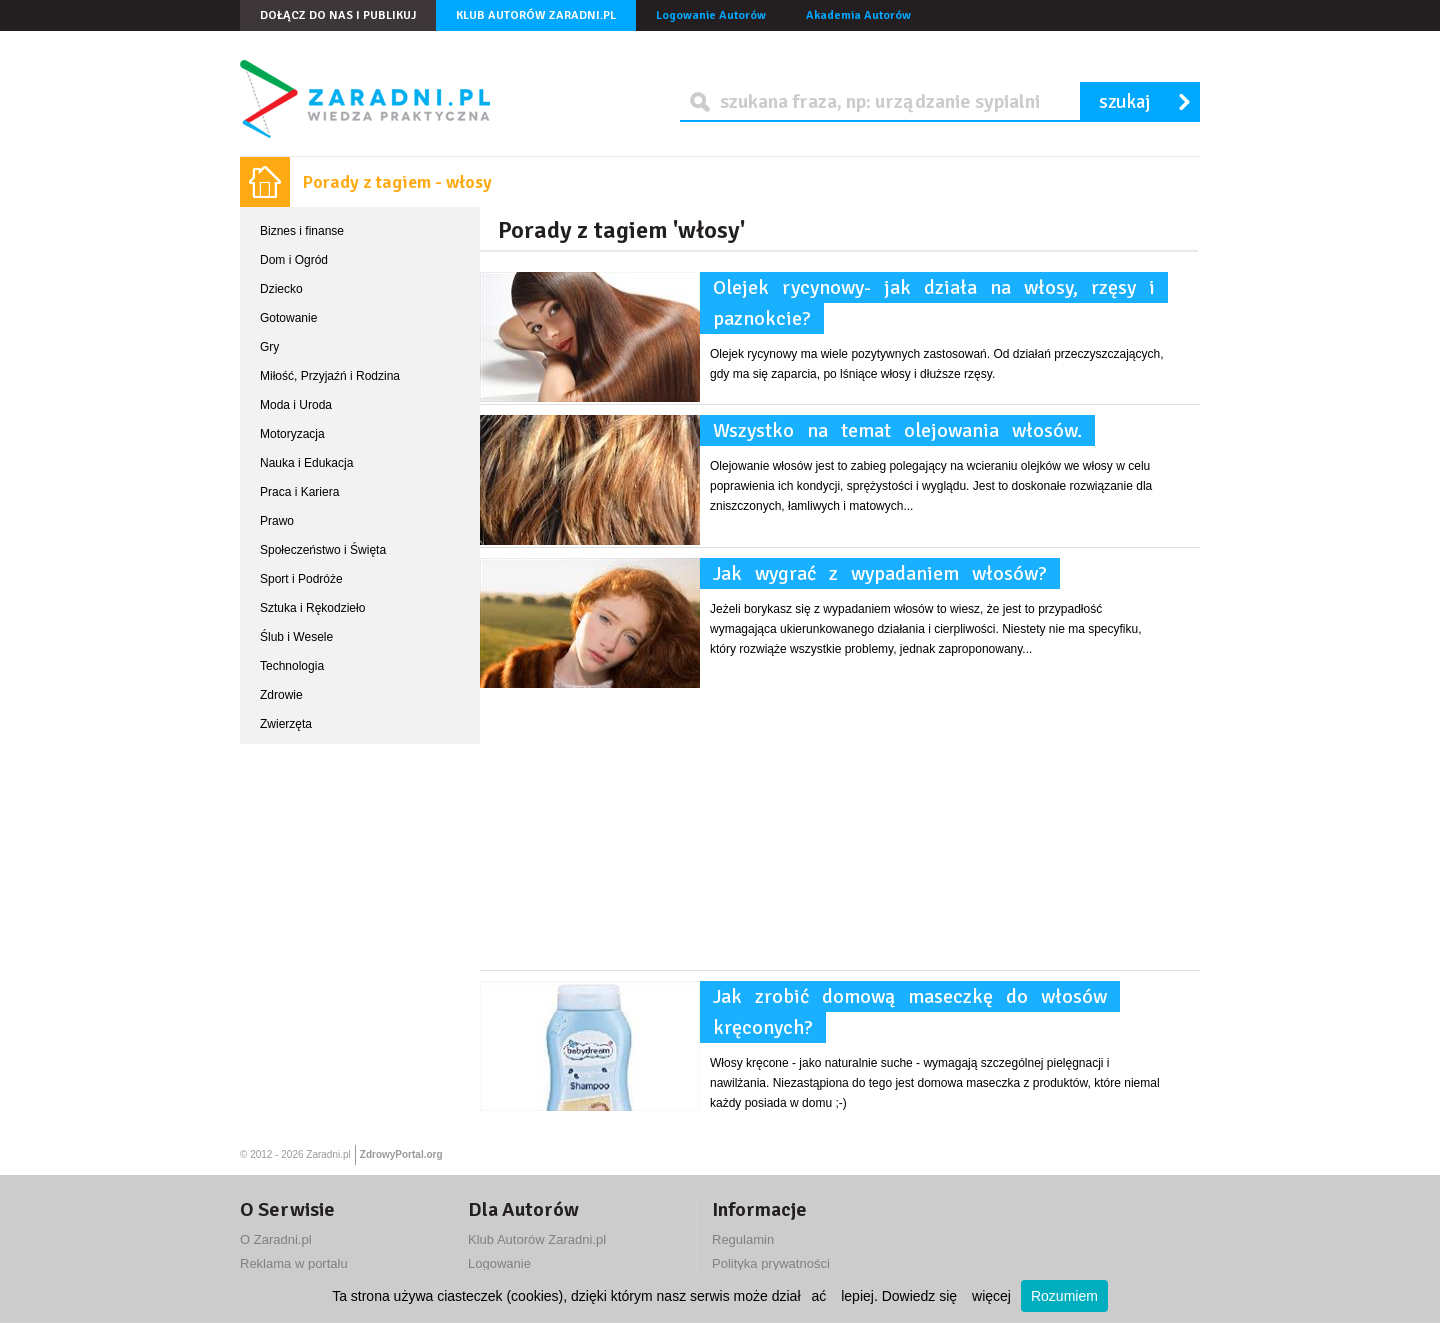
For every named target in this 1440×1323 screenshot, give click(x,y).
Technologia (292, 666)
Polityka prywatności (771, 1263)
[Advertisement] (840, 830)
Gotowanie (288, 318)
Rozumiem (1064, 1296)
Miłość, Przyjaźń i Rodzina (330, 376)
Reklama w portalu (294, 1263)
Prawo (277, 521)
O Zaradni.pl (276, 1239)
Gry (269, 347)
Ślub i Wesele (296, 637)
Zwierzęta (286, 724)
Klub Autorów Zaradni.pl (536, 15)
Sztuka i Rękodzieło (312, 608)
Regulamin (743, 1239)
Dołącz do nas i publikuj (338, 15)
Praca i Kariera (299, 492)
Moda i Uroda (296, 405)
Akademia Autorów (858, 15)
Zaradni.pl (328, 1154)
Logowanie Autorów (711, 15)
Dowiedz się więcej (946, 1296)
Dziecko (281, 289)
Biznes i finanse (302, 231)
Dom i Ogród (294, 260)
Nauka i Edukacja (306, 463)
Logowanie (499, 1263)
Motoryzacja (292, 434)
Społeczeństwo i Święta (323, 550)
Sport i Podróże (301, 579)
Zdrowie (281, 695)
